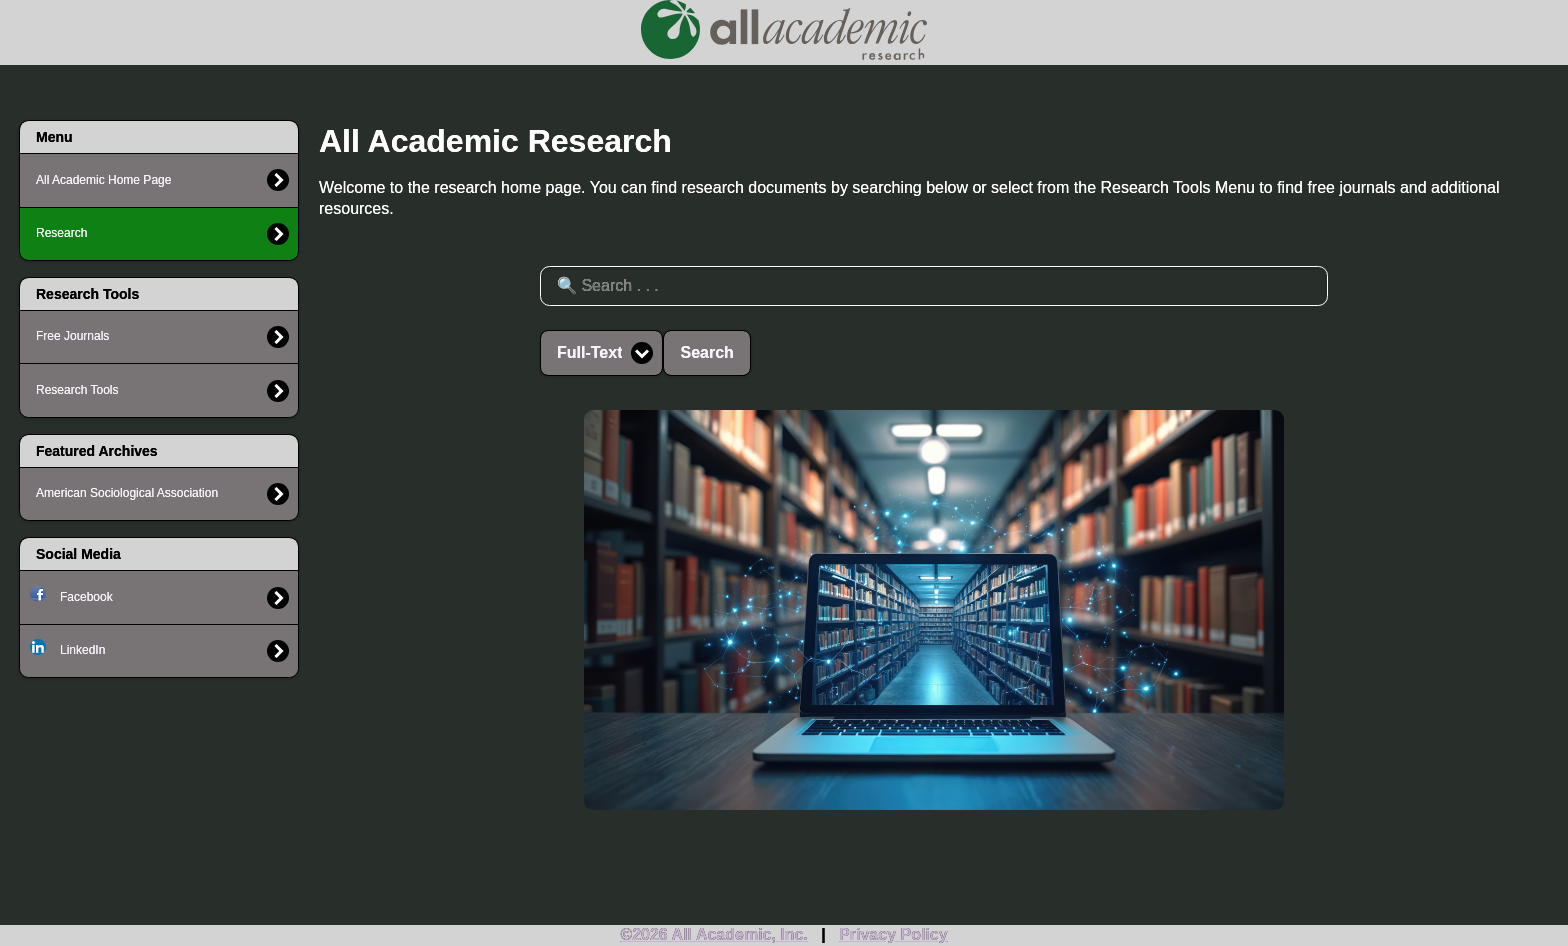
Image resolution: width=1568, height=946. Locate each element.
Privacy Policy (893, 934)
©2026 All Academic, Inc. (714, 934)
